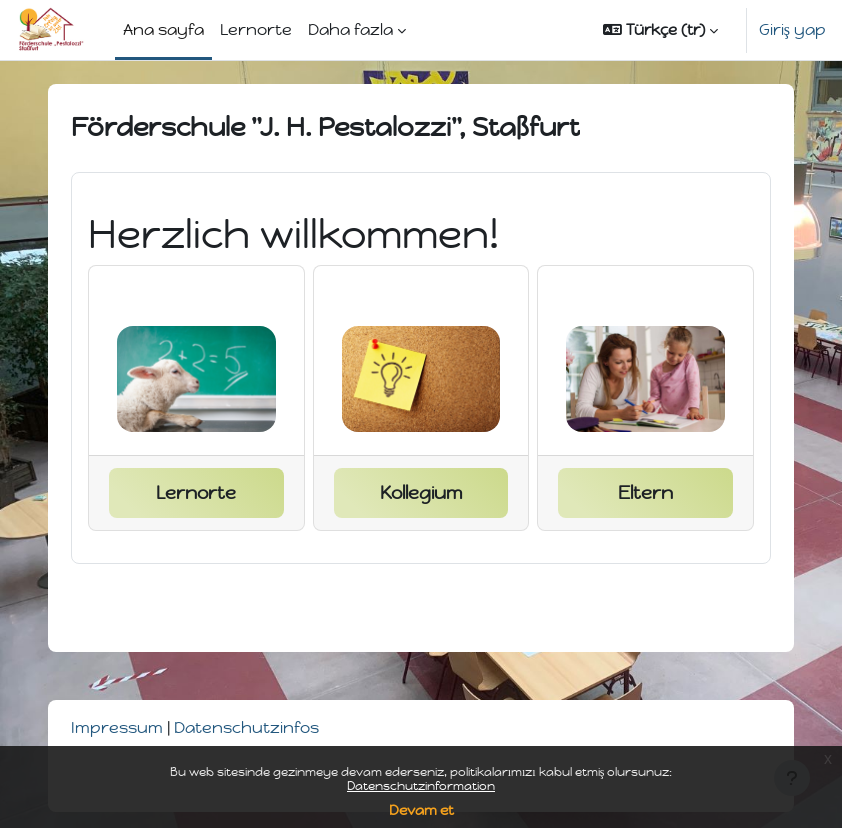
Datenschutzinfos (246, 727)
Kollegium (421, 493)
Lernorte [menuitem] (256, 29)
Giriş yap (792, 29)
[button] (660, 30)
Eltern (645, 493)
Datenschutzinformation (421, 786)
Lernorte (196, 493)
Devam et (421, 810)
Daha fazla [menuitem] (350, 29)
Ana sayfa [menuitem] (163, 29)
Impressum (117, 727)
